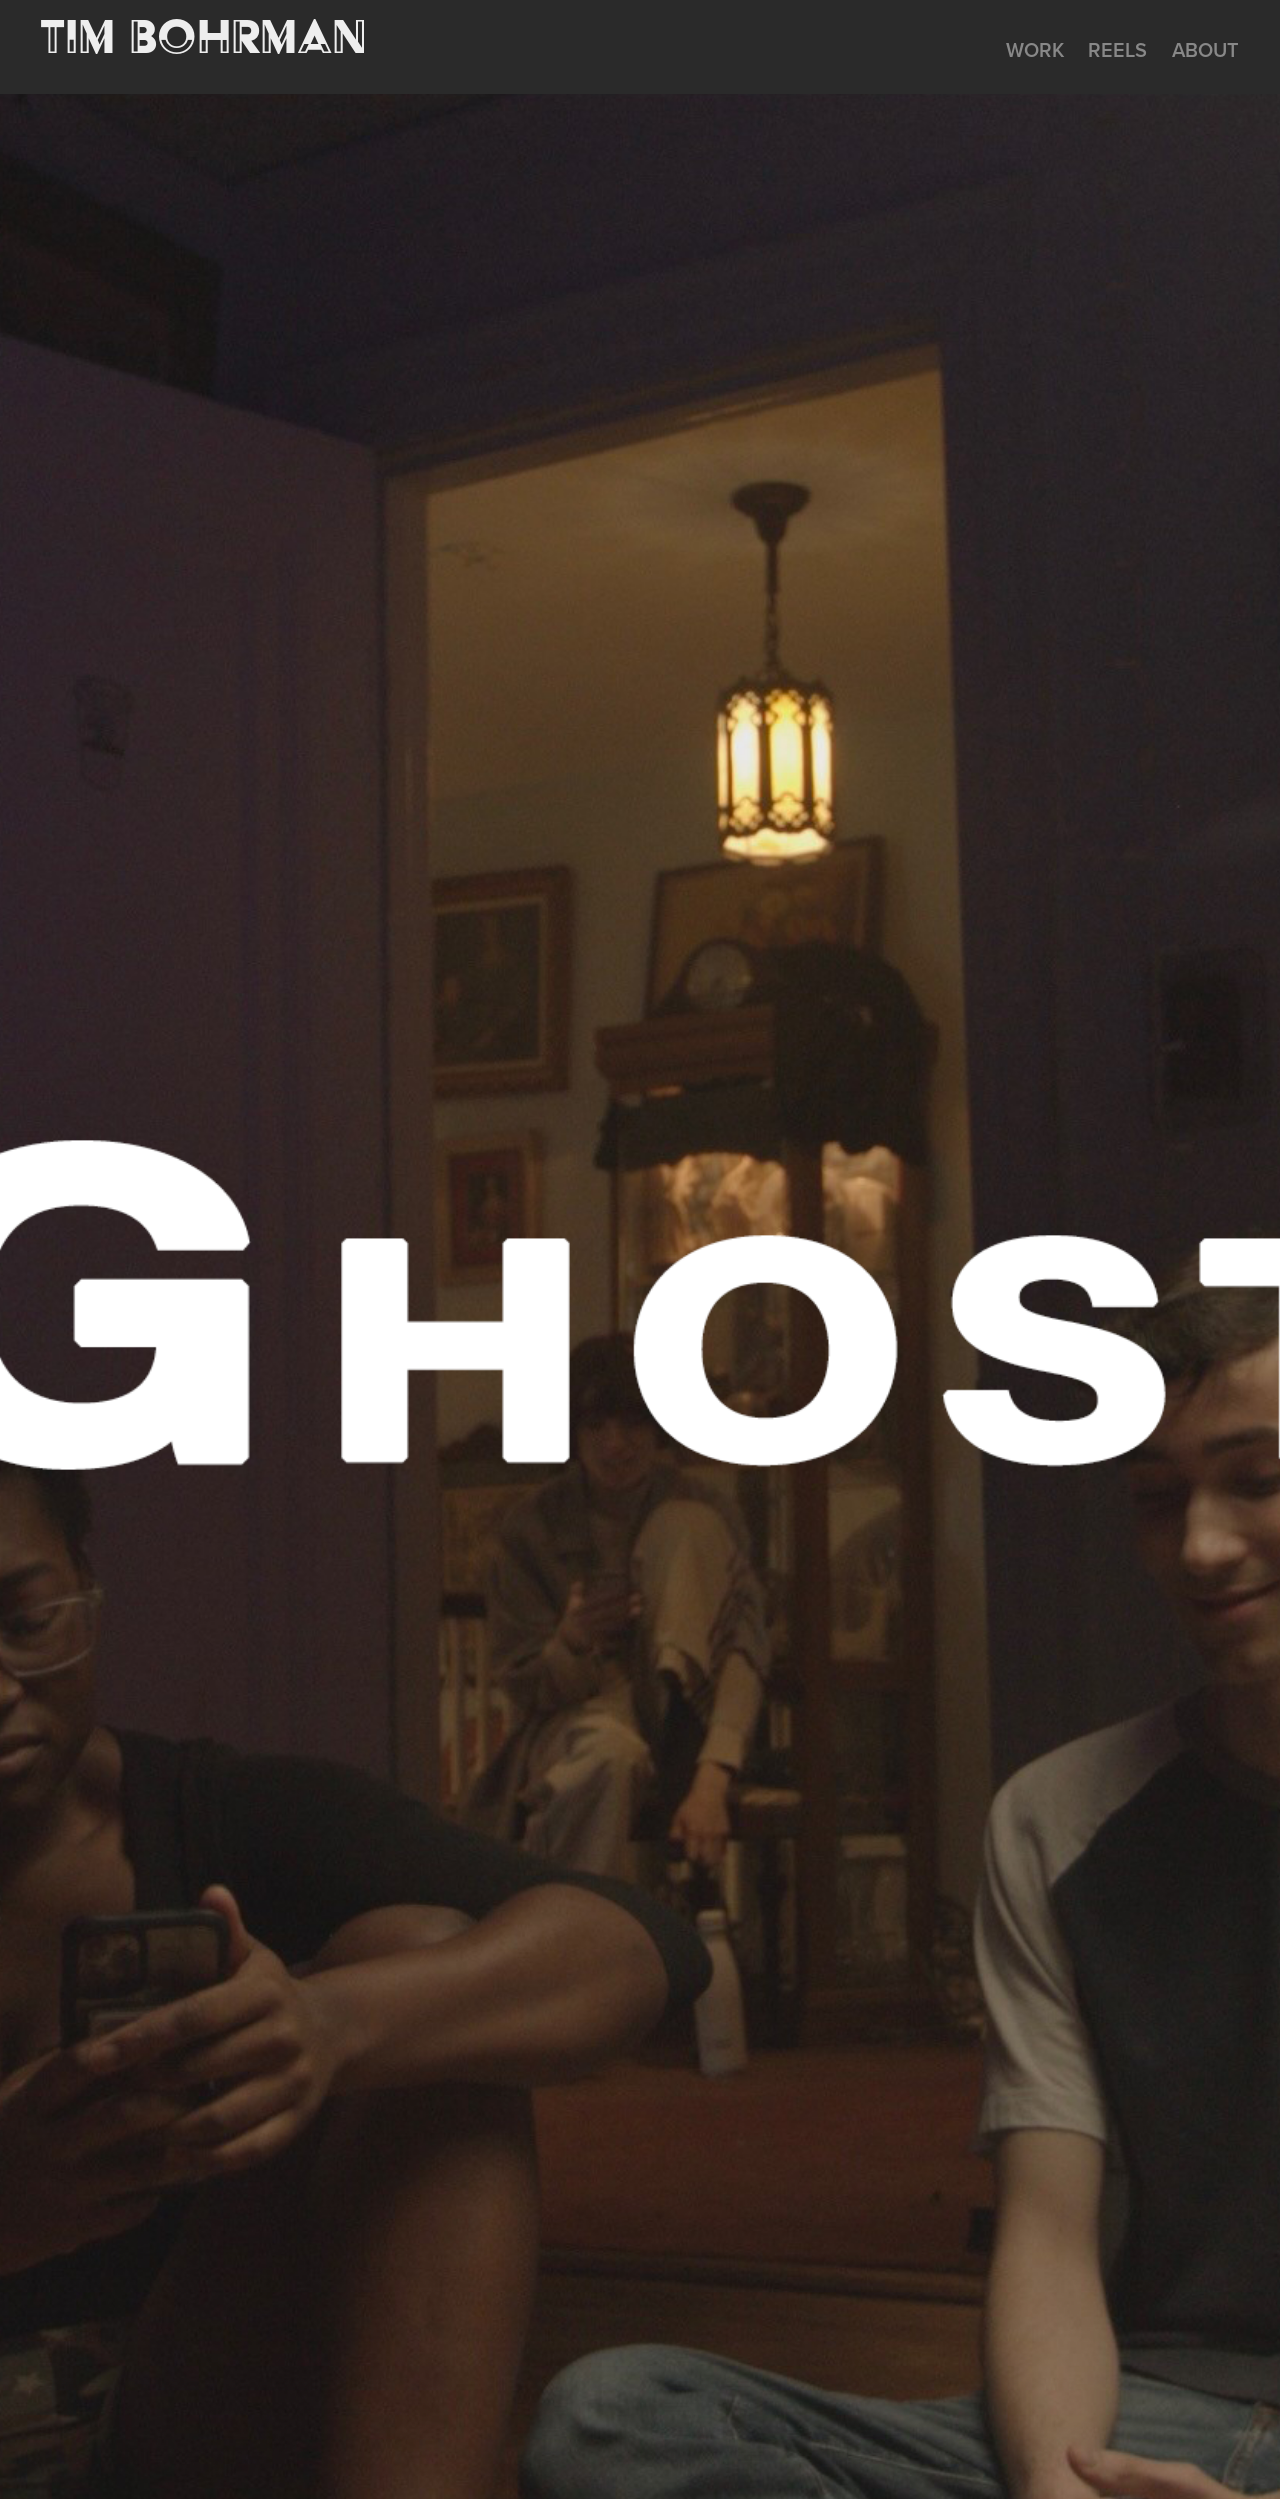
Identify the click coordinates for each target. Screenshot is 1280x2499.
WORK (1035, 49)
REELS (1117, 49)
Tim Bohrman (203, 35)
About (1205, 49)
